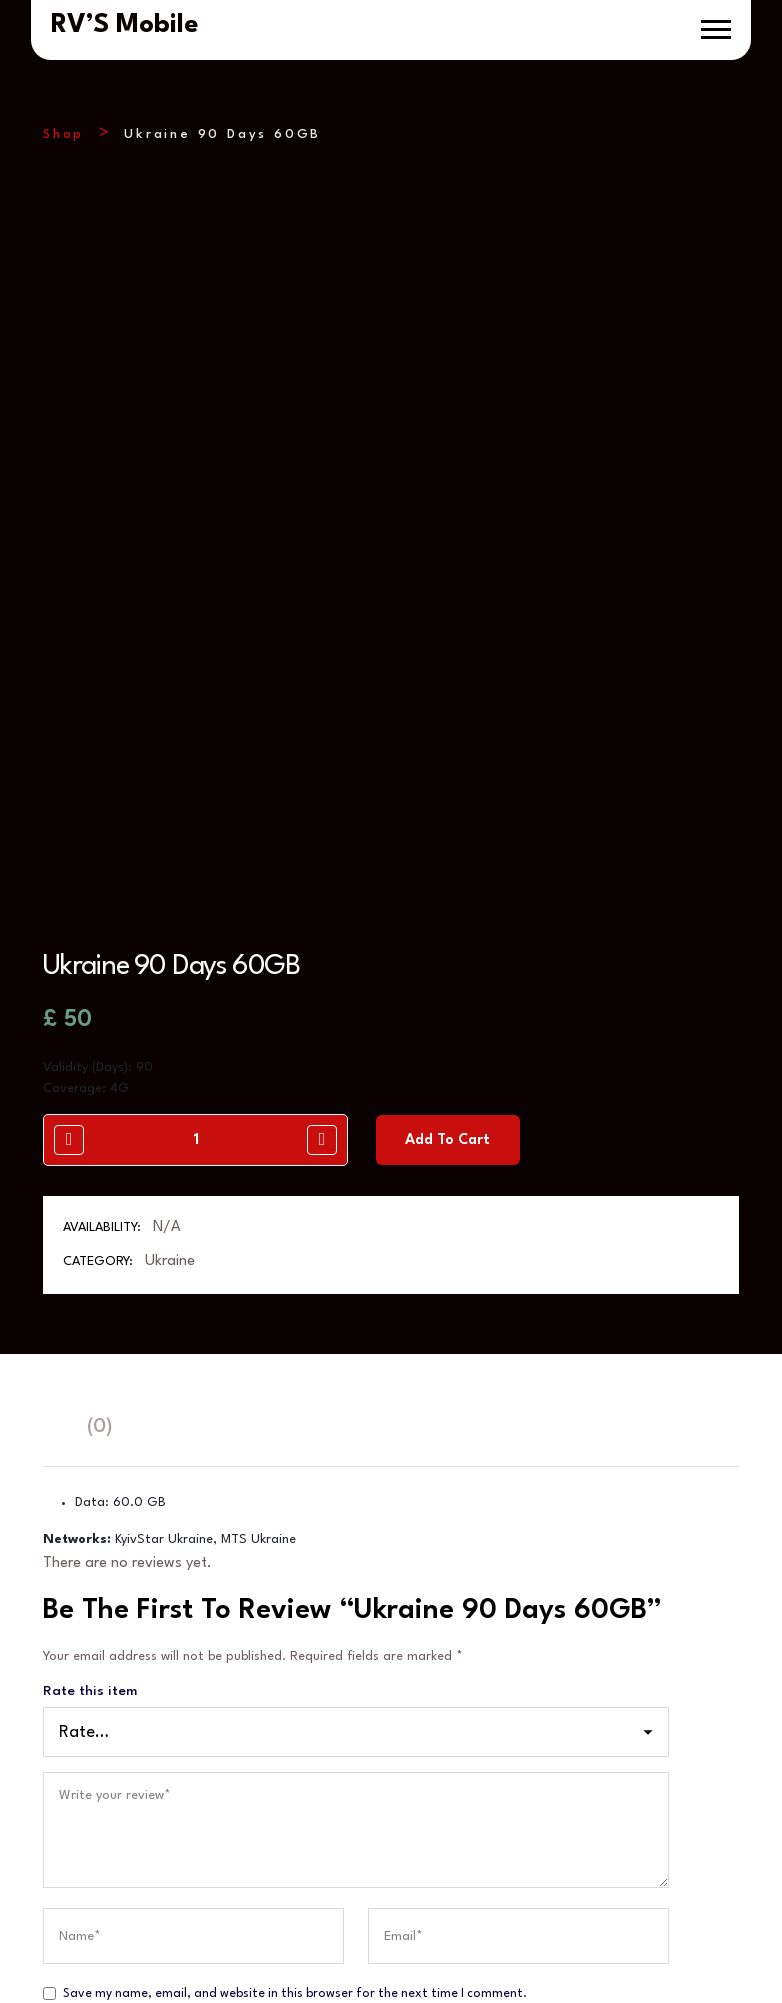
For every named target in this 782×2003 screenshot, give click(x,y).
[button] (716, 29)
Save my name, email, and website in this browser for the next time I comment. (295, 1761)
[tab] (53, 1194)
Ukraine (170, 1028)
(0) (99, 1194)
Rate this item (90, 1458)
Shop (63, 134)
